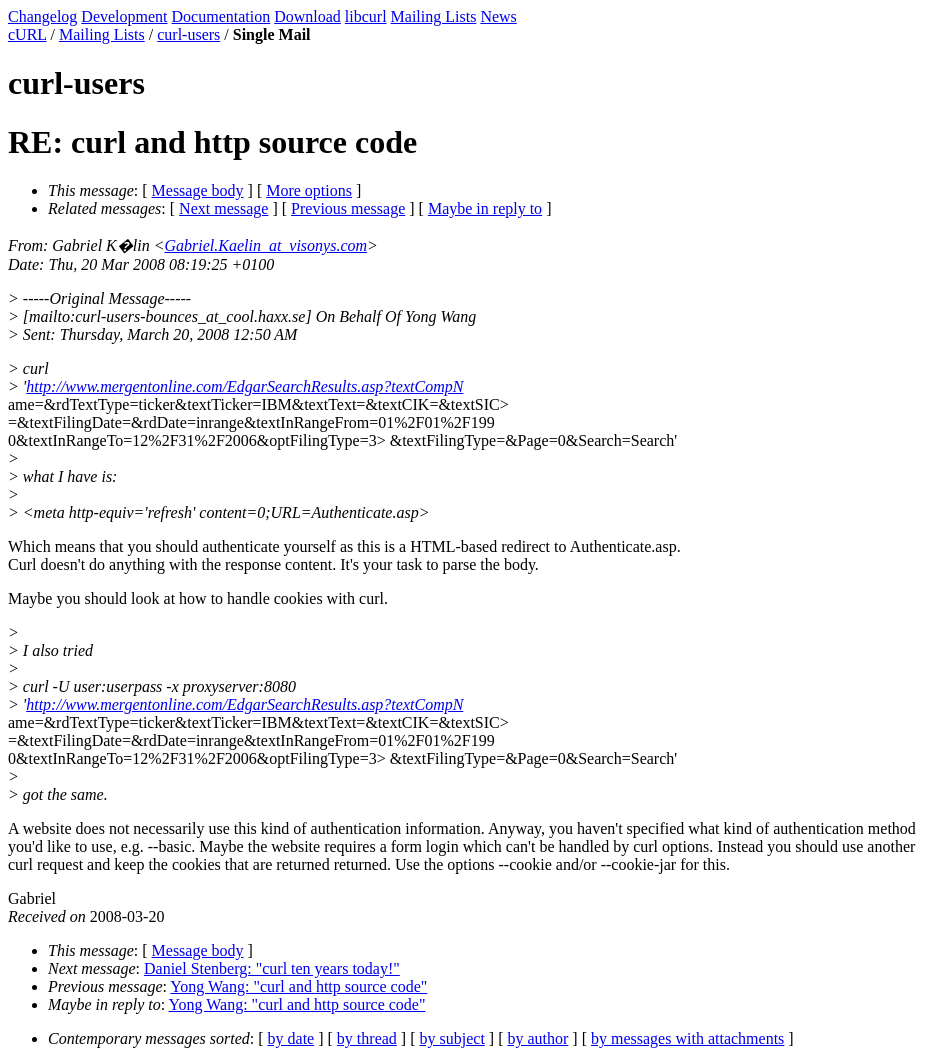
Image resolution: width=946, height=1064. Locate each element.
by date (291, 1038)
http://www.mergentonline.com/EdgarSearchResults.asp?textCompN (244, 386)
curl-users (188, 34)
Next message (223, 208)
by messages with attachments (687, 1038)
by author (537, 1038)
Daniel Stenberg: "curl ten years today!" (272, 968)
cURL (27, 34)
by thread (367, 1038)
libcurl (366, 16)
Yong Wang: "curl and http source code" (298, 986)
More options (309, 190)
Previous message (348, 208)
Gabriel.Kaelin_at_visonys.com (265, 245)
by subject (452, 1038)
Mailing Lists (434, 16)
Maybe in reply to (485, 208)
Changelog (42, 16)
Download (307, 16)
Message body (198, 190)
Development (124, 16)
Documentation (221, 16)
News (498, 16)
